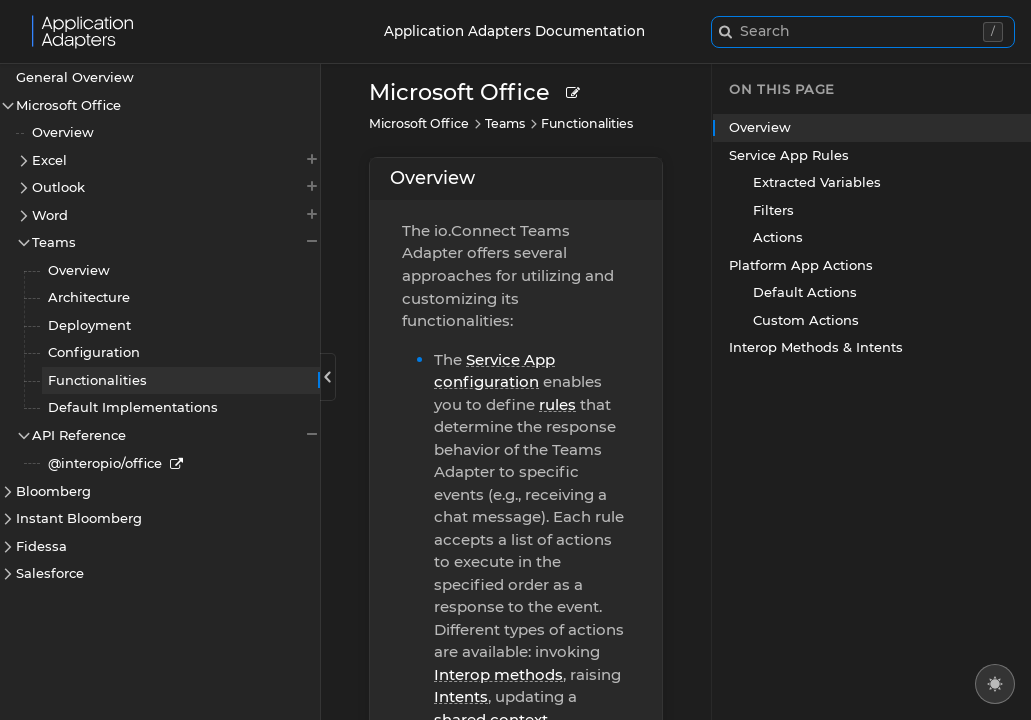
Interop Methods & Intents (816, 347)
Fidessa (41, 546)
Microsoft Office (68, 105)
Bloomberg (53, 491)
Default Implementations (133, 407)
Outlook (176, 186)
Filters (773, 210)
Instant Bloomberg (79, 518)
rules (557, 404)
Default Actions (805, 292)
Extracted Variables (817, 182)
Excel (176, 159)
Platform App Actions (801, 265)
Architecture (89, 297)
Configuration (94, 352)
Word (176, 214)
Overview (63, 132)
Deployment (89, 325)
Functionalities (97, 380)
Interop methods (498, 674)
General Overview (75, 77)
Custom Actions (806, 320)
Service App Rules (789, 155)
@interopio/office (105, 463)
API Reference (176, 434)
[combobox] (863, 32)
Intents (461, 696)
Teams (176, 241)
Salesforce (50, 573)
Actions (778, 237)
